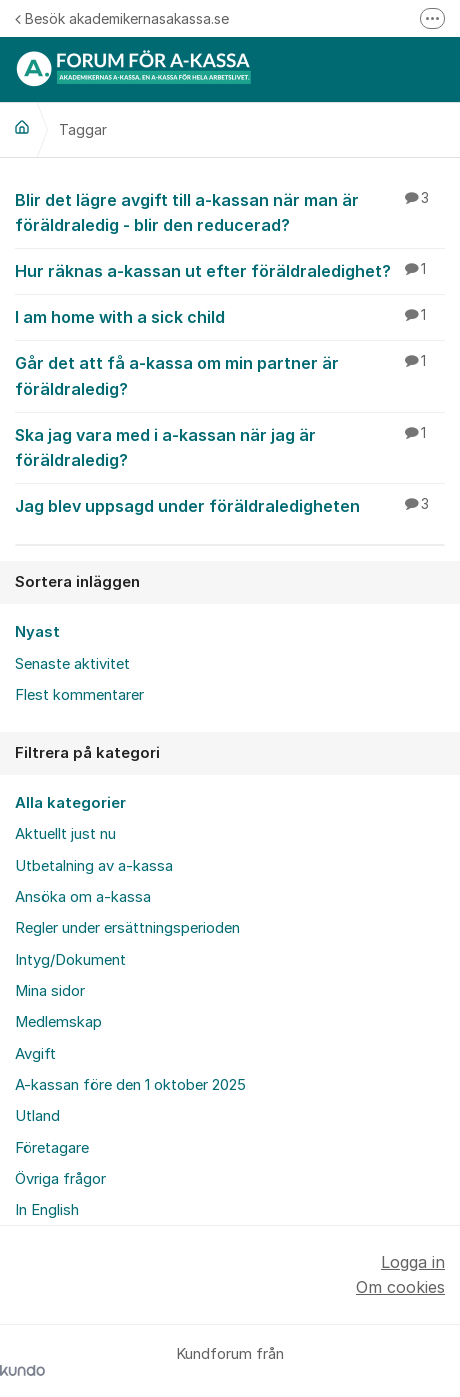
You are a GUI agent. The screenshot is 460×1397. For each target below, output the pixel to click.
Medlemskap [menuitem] (58, 1022)
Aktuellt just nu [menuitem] (65, 834)
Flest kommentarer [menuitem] (79, 695)
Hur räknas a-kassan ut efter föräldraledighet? (230, 270)
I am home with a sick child (230, 316)
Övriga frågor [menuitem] (60, 1179)
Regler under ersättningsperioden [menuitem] (127, 928)
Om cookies (400, 1287)
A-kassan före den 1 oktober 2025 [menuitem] (130, 1085)
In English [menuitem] (47, 1210)
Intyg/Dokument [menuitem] (70, 960)
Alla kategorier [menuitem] (70, 803)
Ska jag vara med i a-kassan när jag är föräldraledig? (230, 446)
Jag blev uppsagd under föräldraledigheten (230, 505)
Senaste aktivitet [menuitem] (72, 664)
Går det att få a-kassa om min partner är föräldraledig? (230, 374)
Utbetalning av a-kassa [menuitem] (94, 866)
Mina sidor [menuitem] (50, 991)
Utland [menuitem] (37, 1116)
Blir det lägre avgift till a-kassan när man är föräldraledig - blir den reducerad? (230, 211)
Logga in (413, 1262)
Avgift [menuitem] (35, 1054)
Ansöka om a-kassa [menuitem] (83, 897)
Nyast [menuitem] (37, 632)
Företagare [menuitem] (52, 1148)
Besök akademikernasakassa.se (122, 18)
